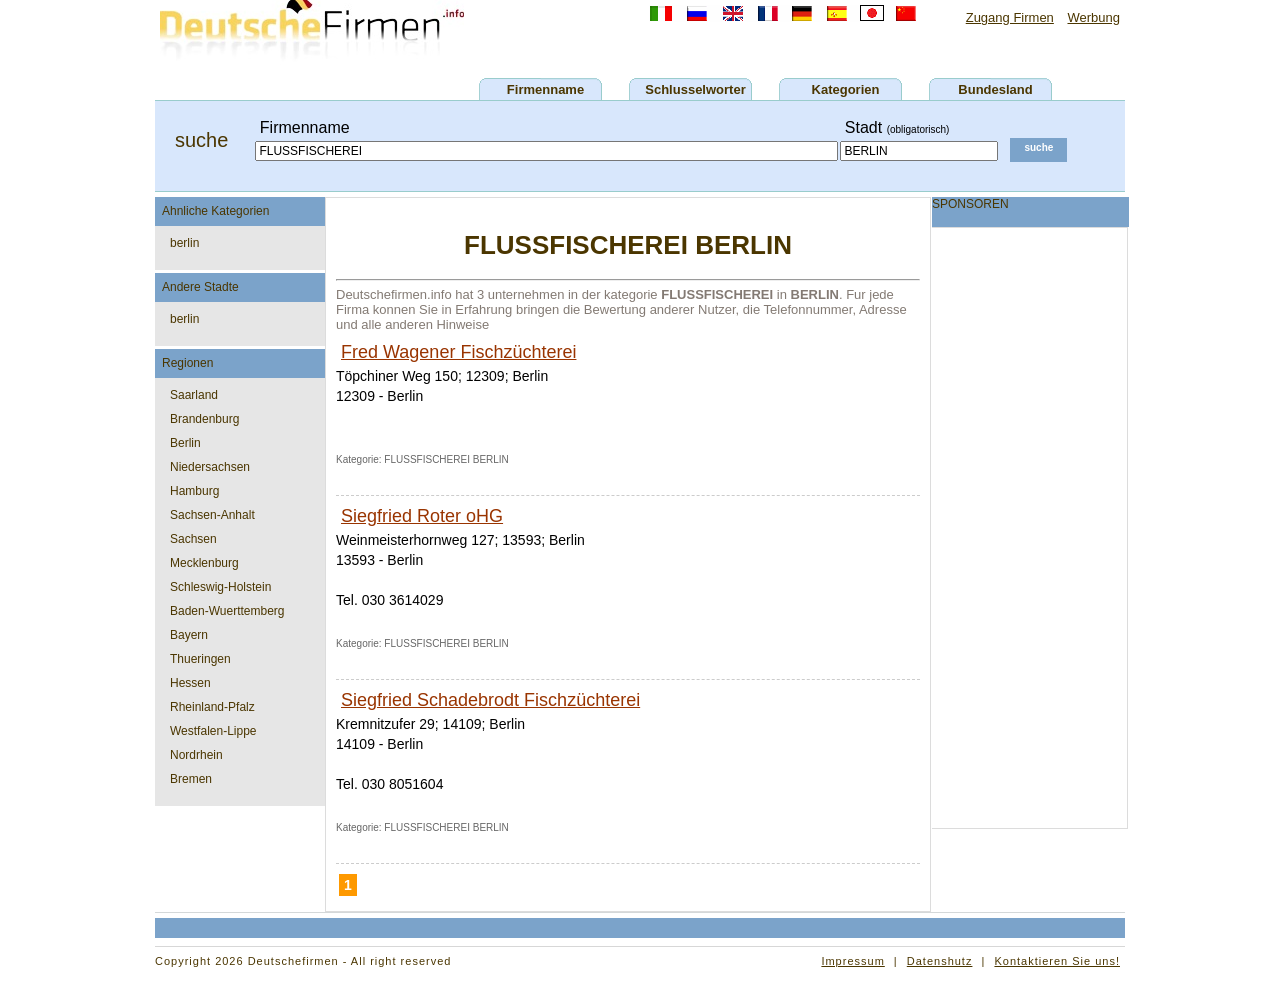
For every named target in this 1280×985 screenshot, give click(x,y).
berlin (184, 243)
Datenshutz (940, 961)
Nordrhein (196, 755)
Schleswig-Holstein (220, 587)
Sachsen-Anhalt (212, 515)
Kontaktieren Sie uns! (1057, 961)
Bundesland (995, 89)
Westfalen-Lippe (213, 731)
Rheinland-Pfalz (212, 707)
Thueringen (200, 659)
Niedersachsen (210, 467)
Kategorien (846, 89)
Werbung (1093, 17)
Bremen (191, 779)
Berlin (185, 443)
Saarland (194, 395)
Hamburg (194, 491)
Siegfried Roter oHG (422, 516)
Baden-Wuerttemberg (227, 611)
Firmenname (545, 89)
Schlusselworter (695, 89)
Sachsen (193, 539)
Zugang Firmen (1010, 17)
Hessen (190, 683)
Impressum (852, 961)
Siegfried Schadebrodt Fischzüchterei (490, 700)
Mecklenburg (204, 563)
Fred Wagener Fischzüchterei (458, 352)
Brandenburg (204, 419)
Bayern (189, 635)
